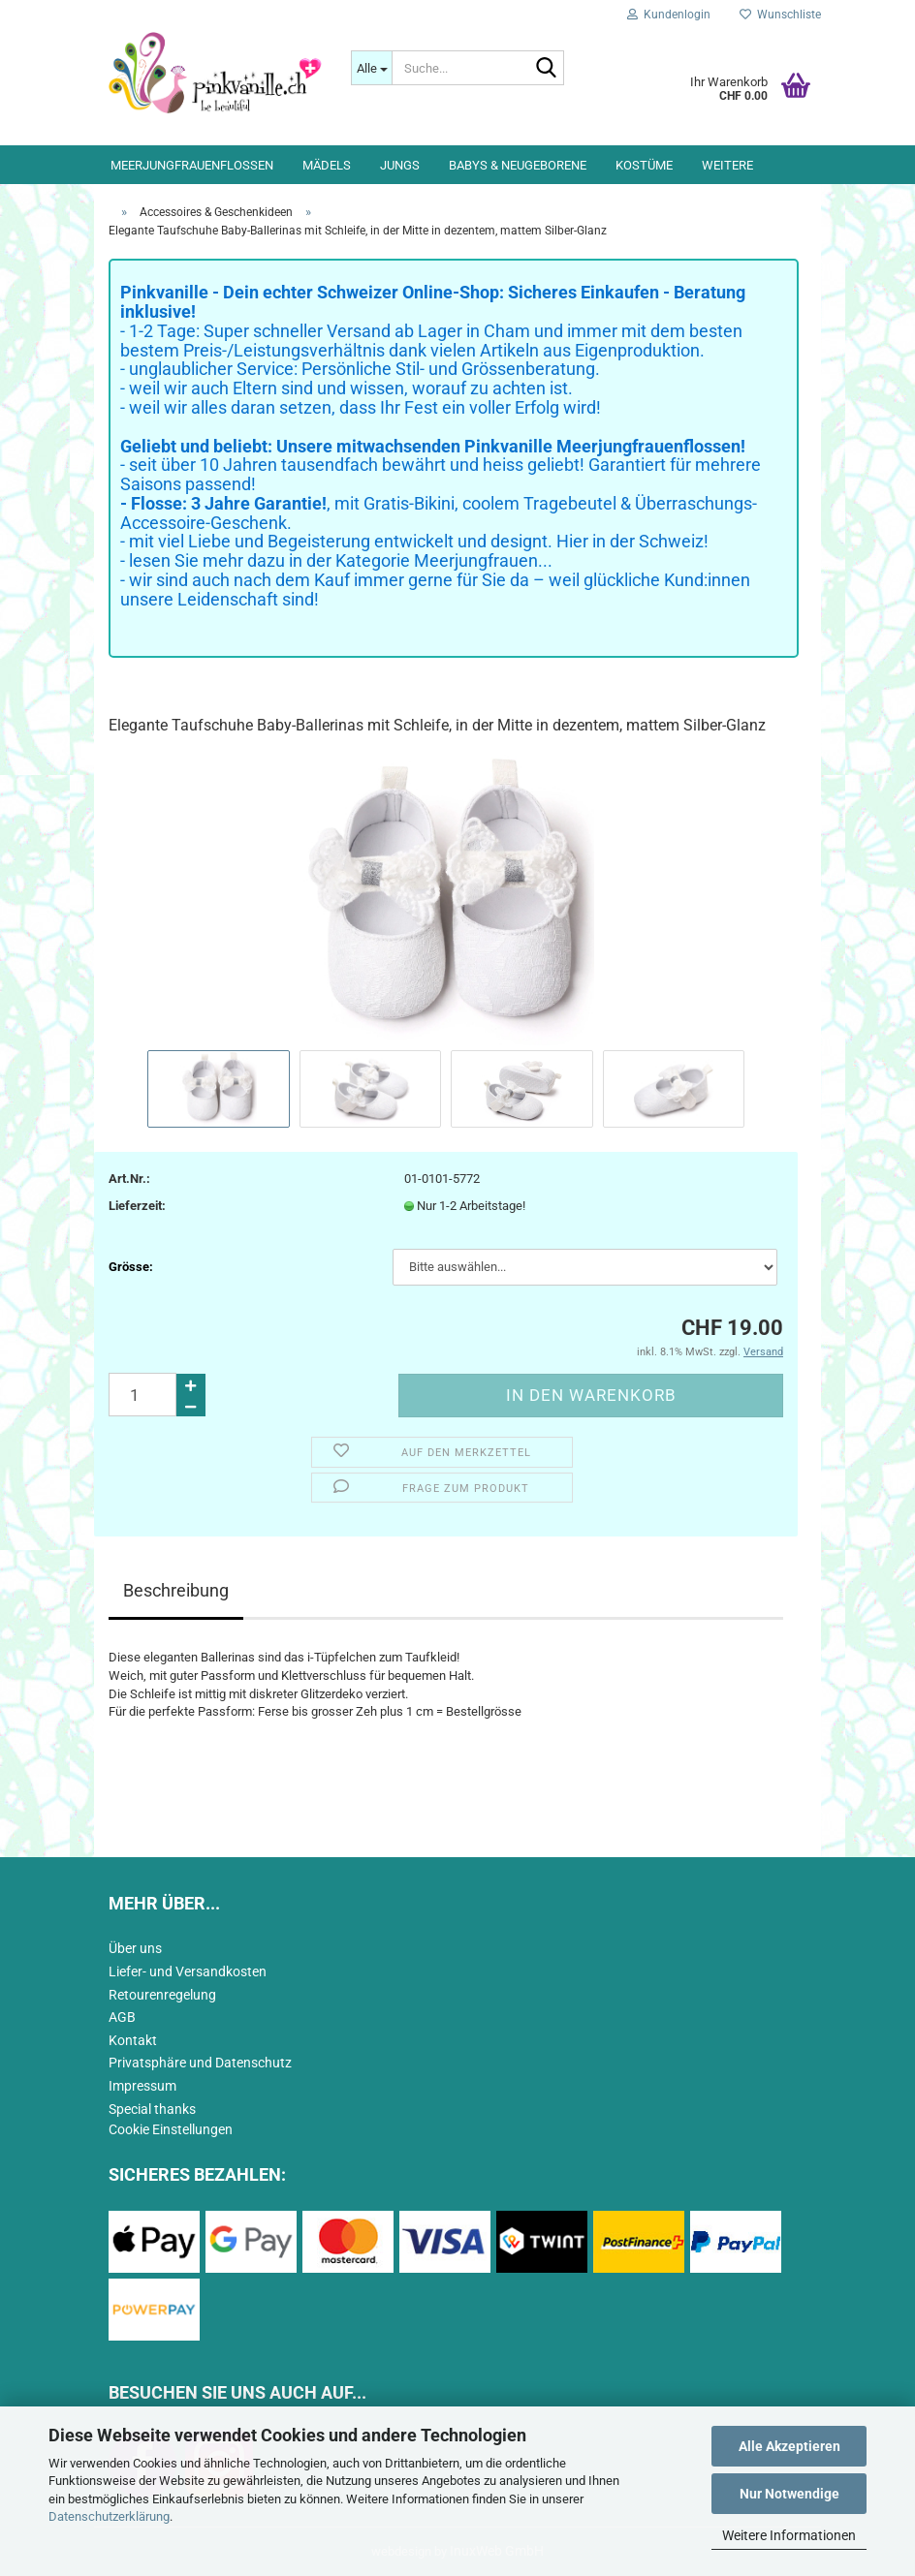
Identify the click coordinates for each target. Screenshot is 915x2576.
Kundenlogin (668, 14)
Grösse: (131, 1266)
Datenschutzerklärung (109, 2516)
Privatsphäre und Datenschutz (200, 2062)
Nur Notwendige (789, 2493)
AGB (122, 2017)
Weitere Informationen (789, 2535)
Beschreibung (176, 1590)
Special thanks (152, 2109)
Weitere (727, 165)
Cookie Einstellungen (171, 2129)
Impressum (142, 2086)
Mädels (326, 165)
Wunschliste (780, 14)
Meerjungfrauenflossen (191, 165)
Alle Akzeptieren (789, 2446)
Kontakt (133, 2040)
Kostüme (644, 165)
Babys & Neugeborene (517, 165)
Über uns (135, 1948)
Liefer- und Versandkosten (188, 1971)
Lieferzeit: (137, 1205)
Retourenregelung (162, 1994)
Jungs (400, 165)
